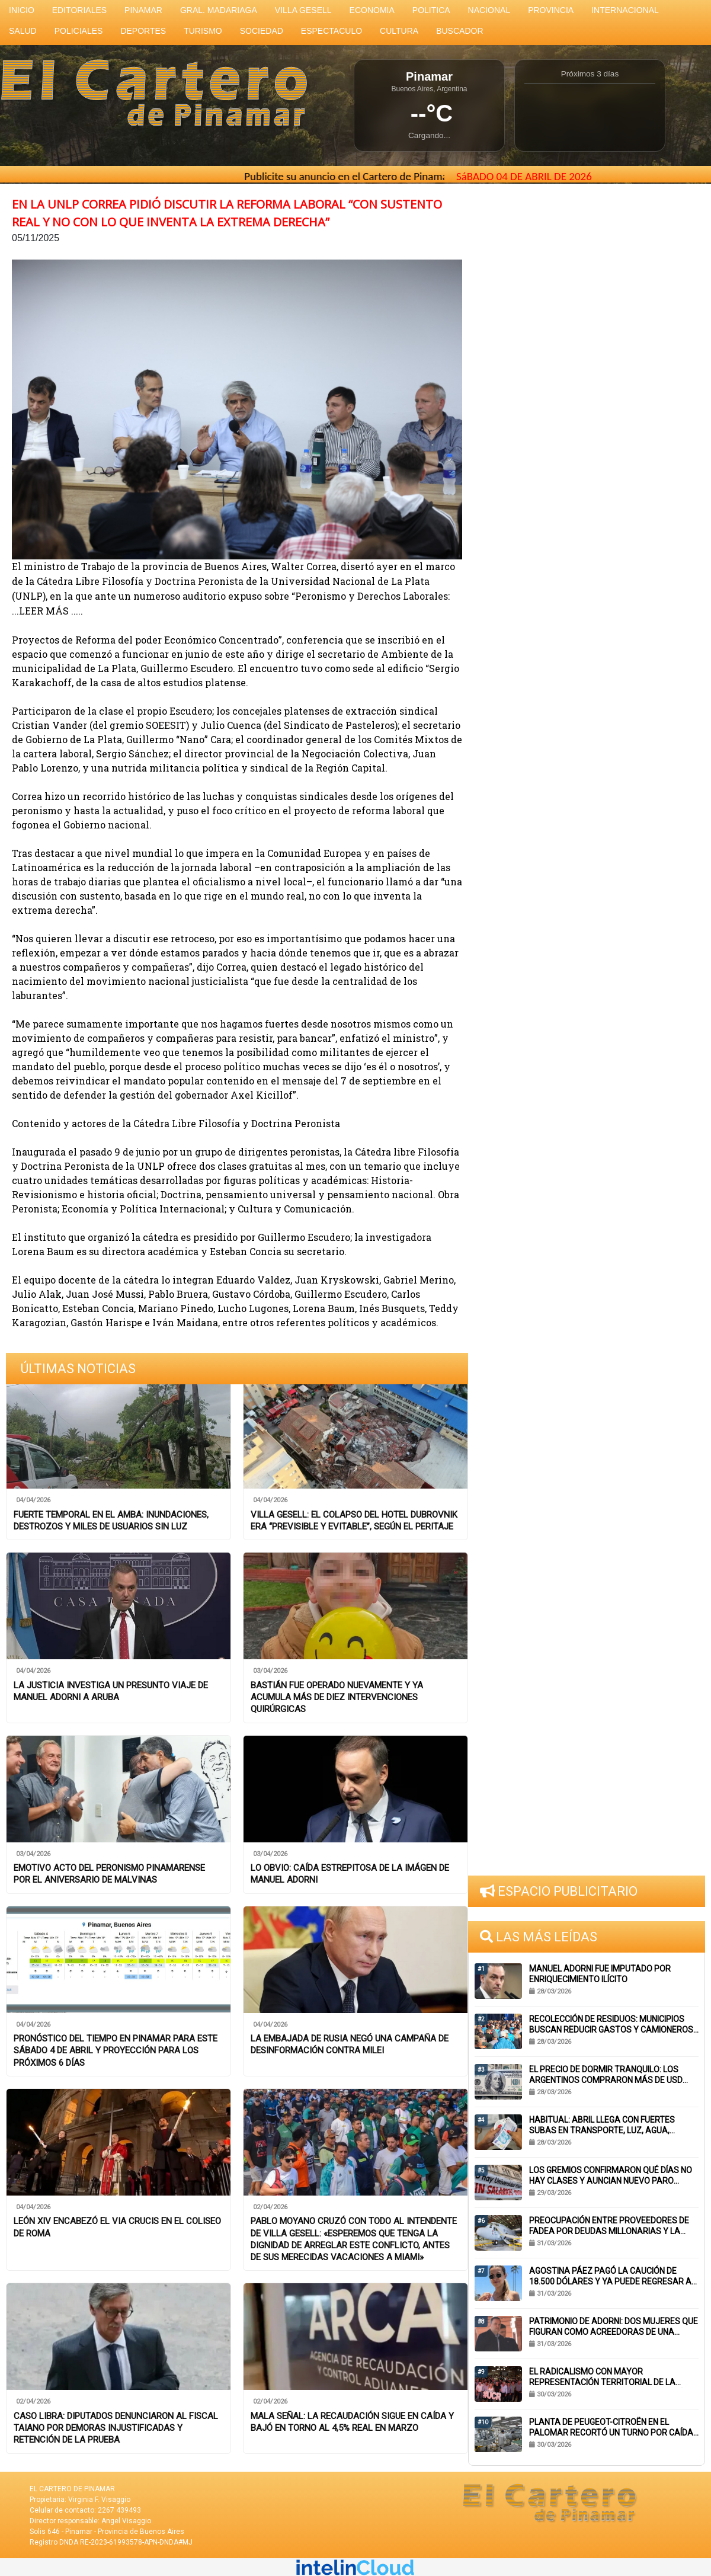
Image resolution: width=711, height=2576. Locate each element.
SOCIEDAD (261, 31)
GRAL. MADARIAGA (218, 10)
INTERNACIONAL (625, 10)
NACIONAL (489, 10)
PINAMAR (143, 10)
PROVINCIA (551, 10)
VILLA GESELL (303, 10)
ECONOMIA (372, 10)
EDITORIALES (79, 10)
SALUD (23, 31)
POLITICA (431, 10)
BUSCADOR (459, 31)
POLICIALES (79, 31)
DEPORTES (143, 31)
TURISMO (203, 31)
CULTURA (399, 31)
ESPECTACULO (331, 31)
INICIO (21, 10)
